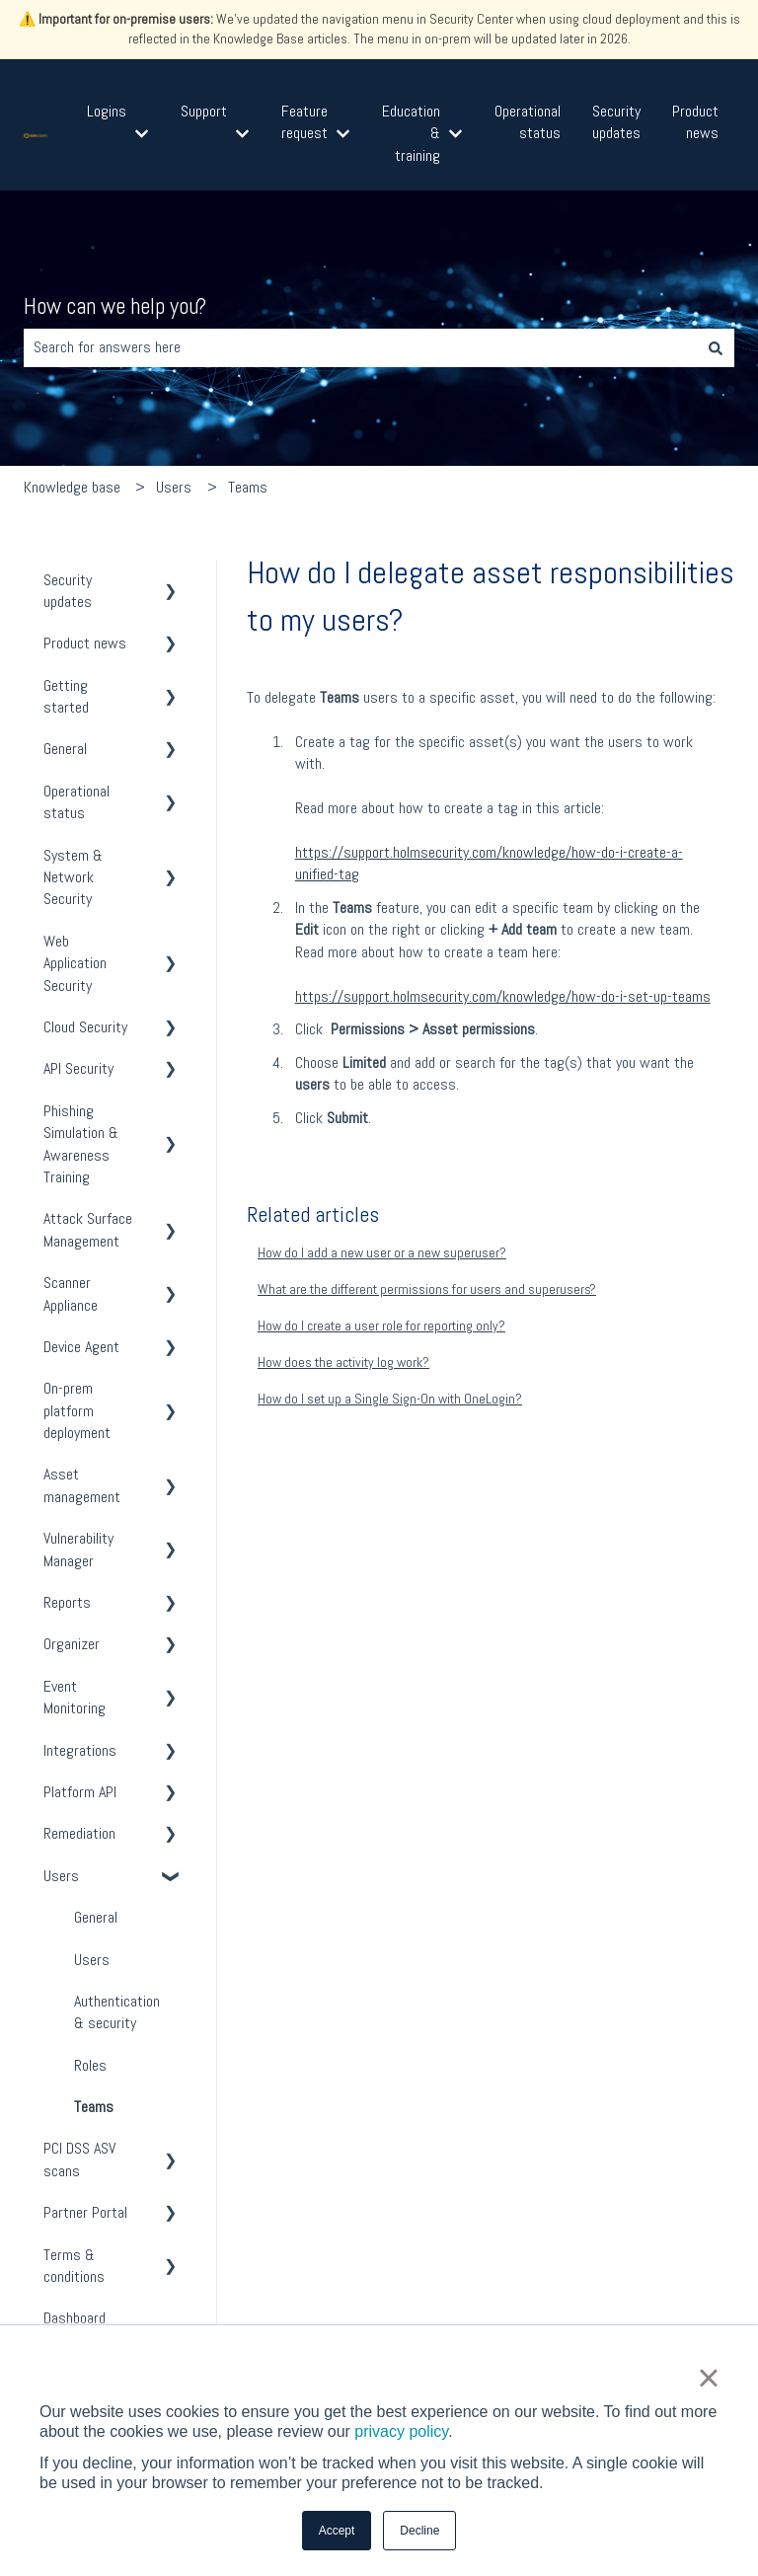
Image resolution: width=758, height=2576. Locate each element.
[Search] (715, 347)
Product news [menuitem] (84, 643)
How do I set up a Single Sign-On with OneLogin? (390, 1398)
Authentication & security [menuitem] (117, 2012)
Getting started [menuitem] (66, 696)
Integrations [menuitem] (79, 1750)
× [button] (708, 2377)
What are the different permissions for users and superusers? (427, 1289)
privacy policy (401, 2431)
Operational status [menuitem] (76, 802)
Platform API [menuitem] (79, 1791)
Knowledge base (72, 487)
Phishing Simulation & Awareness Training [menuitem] (80, 1143)
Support (204, 111)
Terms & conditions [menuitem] (74, 2265)
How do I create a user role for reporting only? (381, 1325)
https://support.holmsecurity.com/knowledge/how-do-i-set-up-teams (503, 996)
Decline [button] (419, 2531)
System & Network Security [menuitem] (73, 877)
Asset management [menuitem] (81, 1485)
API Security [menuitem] (78, 1068)
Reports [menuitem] (67, 1602)
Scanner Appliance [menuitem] (70, 1293)
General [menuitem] (65, 748)
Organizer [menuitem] (71, 1643)
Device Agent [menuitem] (81, 1346)
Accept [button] (337, 2531)
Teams (247, 487)
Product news (695, 122)
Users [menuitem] (61, 1875)
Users (173, 487)
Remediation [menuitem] (79, 1833)
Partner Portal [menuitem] (85, 2212)
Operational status (527, 122)
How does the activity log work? (343, 1362)
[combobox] (360, 347)
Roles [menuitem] (90, 2065)
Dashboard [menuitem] (74, 2318)
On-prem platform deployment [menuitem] (77, 1410)
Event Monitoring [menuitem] (74, 1697)
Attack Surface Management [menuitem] (87, 1229)
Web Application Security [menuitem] (75, 963)
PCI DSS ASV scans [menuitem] (79, 2159)
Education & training (411, 133)
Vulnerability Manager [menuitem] (78, 1549)
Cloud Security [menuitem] (85, 1027)
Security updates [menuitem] (67, 590)
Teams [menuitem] (94, 2106)
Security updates (616, 122)
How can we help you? (115, 306)
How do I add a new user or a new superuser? (382, 1252)
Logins (106, 111)
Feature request (304, 122)
